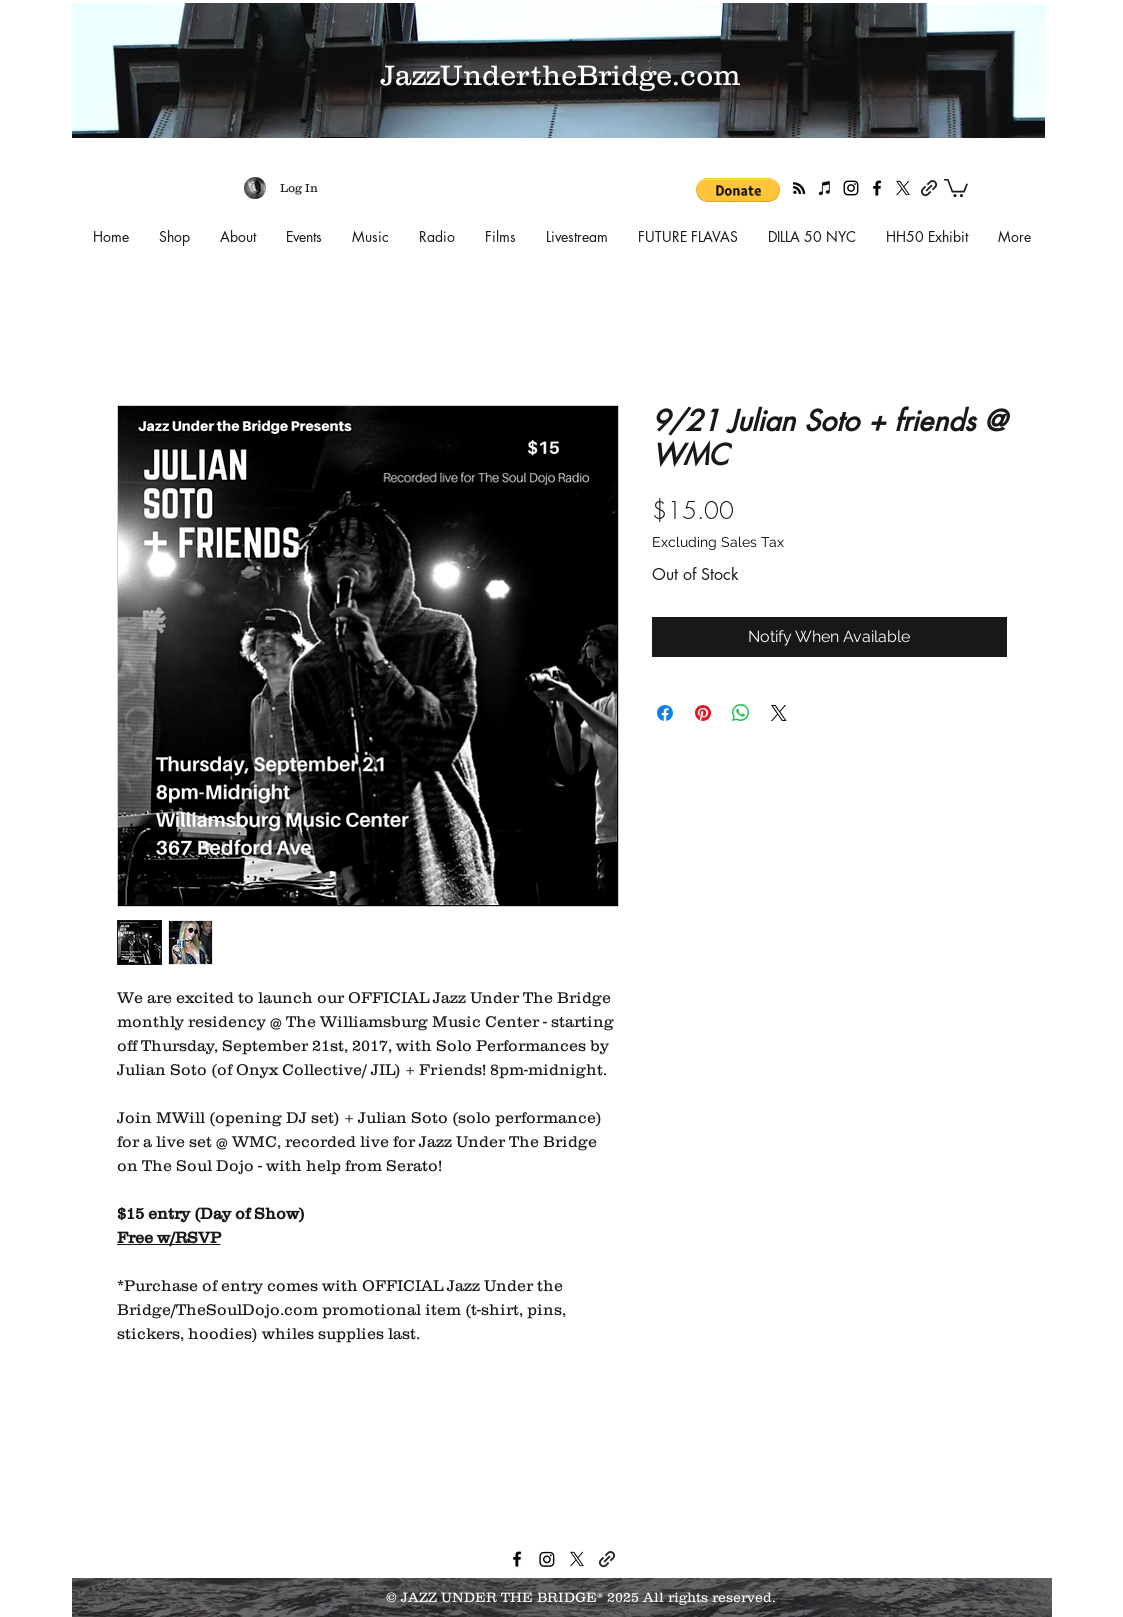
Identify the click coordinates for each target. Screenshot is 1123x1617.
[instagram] (851, 188)
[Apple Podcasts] (825, 188)
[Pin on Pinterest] (703, 713)
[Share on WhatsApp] (741, 713)
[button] (738, 190)
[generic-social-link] (929, 188)
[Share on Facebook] (665, 713)
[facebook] (877, 188)
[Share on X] (779, 713)
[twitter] (903, 188)
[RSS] (799, 188)
